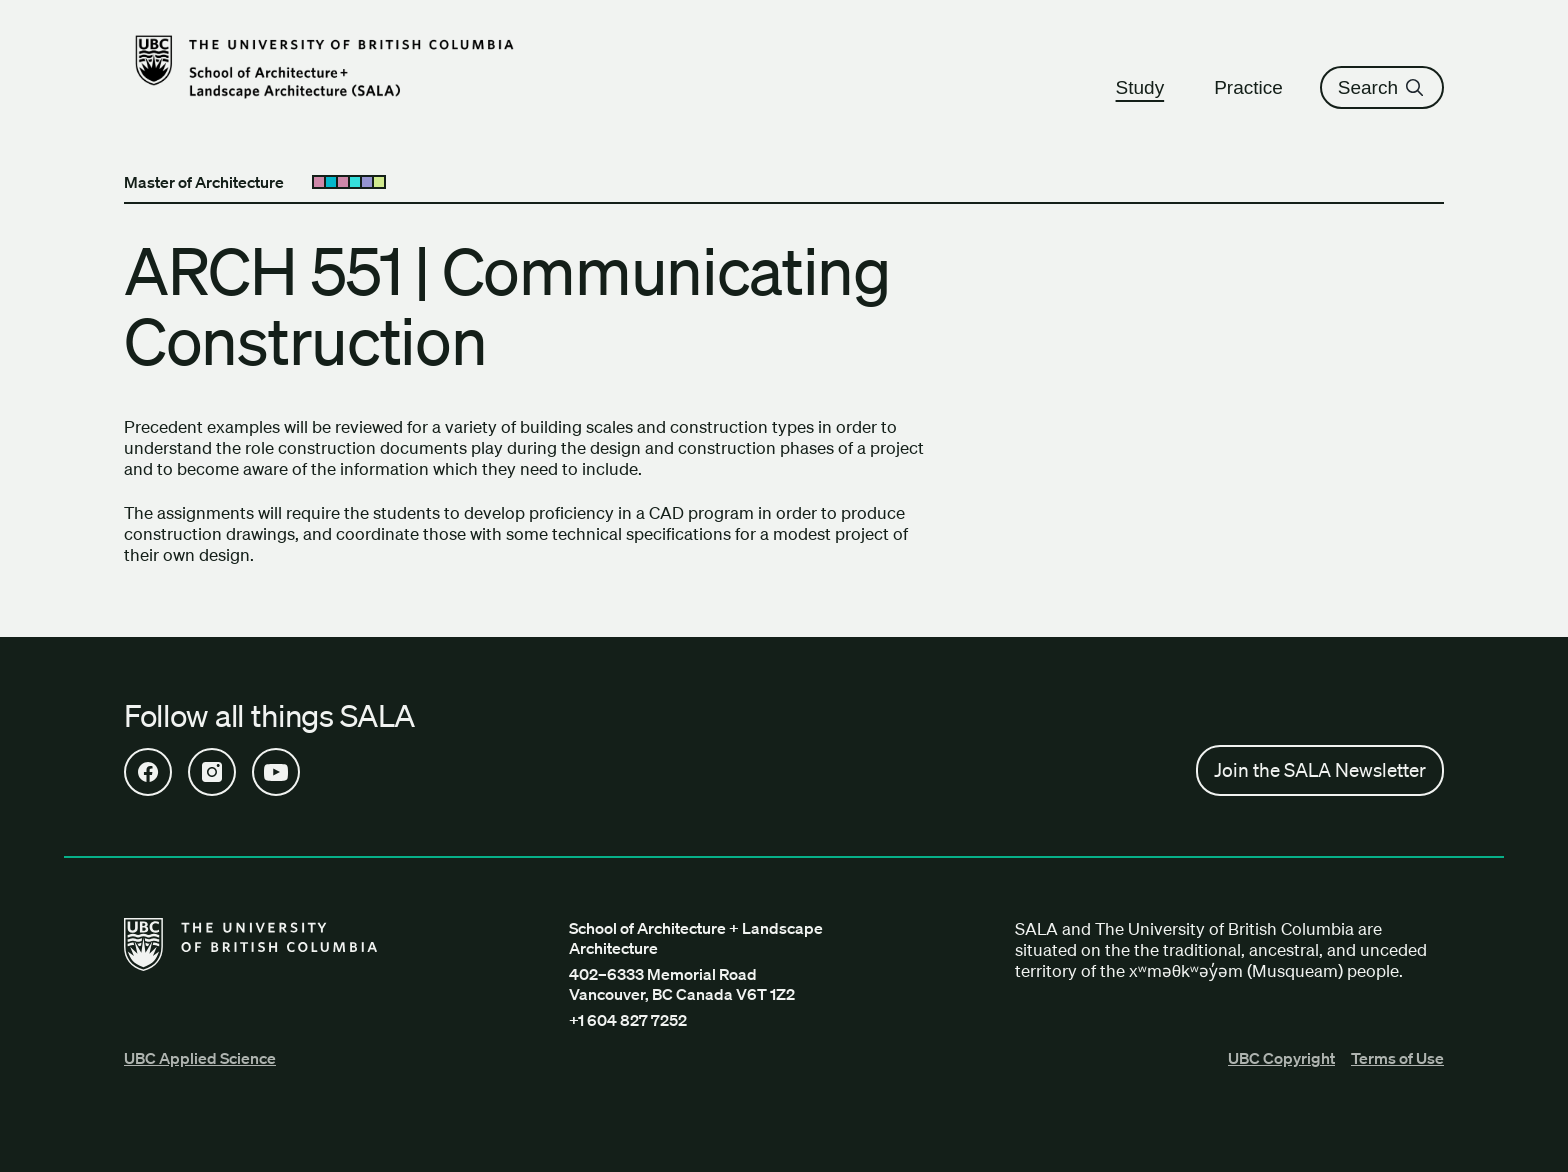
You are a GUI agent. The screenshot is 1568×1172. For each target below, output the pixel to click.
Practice (1257, 87)
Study (1149, 87)
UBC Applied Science (200, 1058)
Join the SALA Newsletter (1320, 770)
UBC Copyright (1281, 1058)
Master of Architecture (204, 182)
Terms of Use (1397, 1058)
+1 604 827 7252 (628, 1020)
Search (1382, 87)
